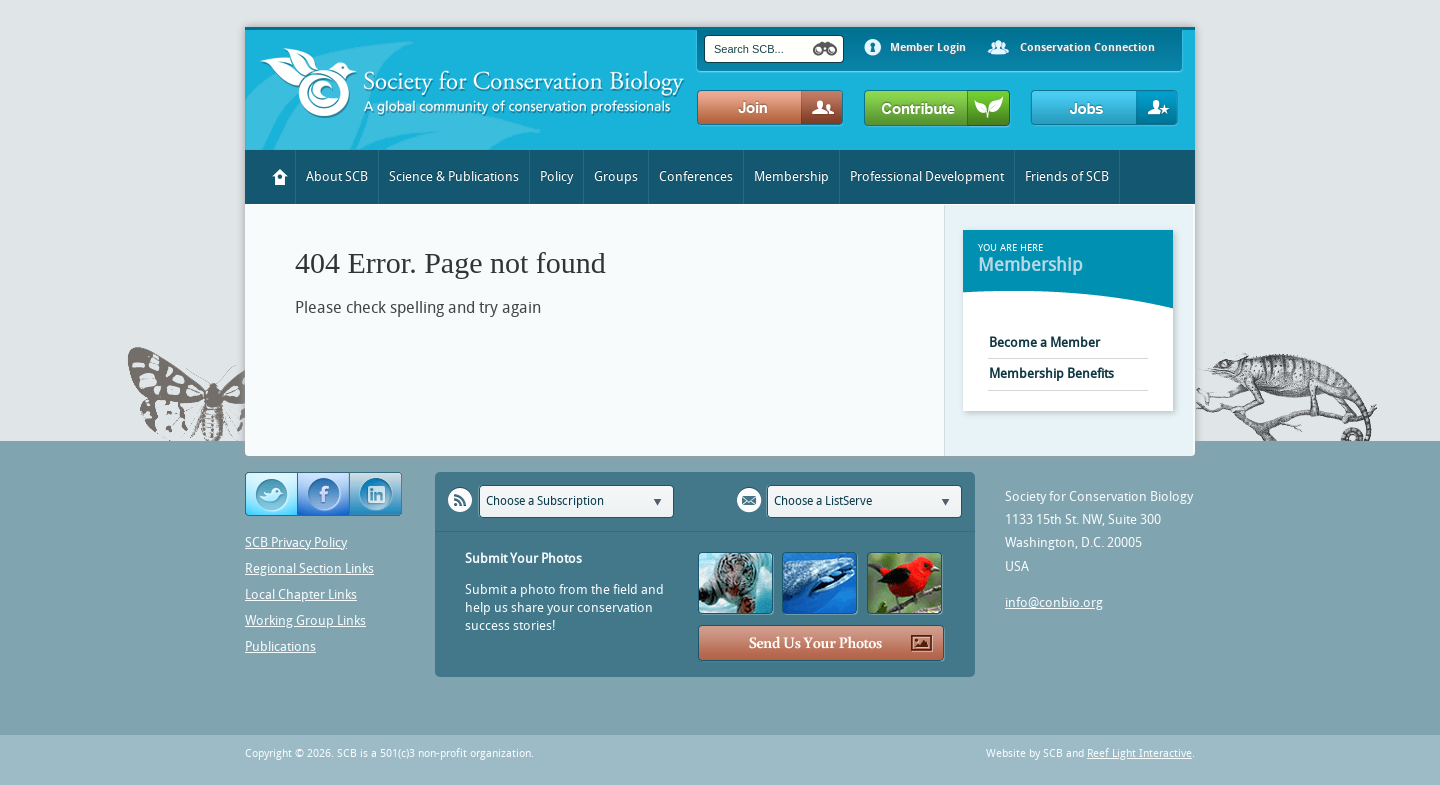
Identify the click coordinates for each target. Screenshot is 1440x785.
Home (280, 177)
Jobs (1104, 108)
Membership (791, 176)
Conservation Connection (1087, 47)
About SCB (337, 176)
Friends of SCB (1067, 176)
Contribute (937, 109)
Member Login (928, 47)
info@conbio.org (1054, 602)
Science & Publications (454, 176)
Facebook (324, 494)
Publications (280, 646)
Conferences (696, 176)
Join (770, 108)
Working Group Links (305, 620)
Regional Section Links (309, 568)
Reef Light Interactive (1139, 753)
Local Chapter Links (301, 594)
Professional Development (927, 176)
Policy (556, 176)
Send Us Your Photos (821, 643)
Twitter (271, 494)
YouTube (377, 494)
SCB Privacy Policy (296, 542)
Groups (616, 176)
